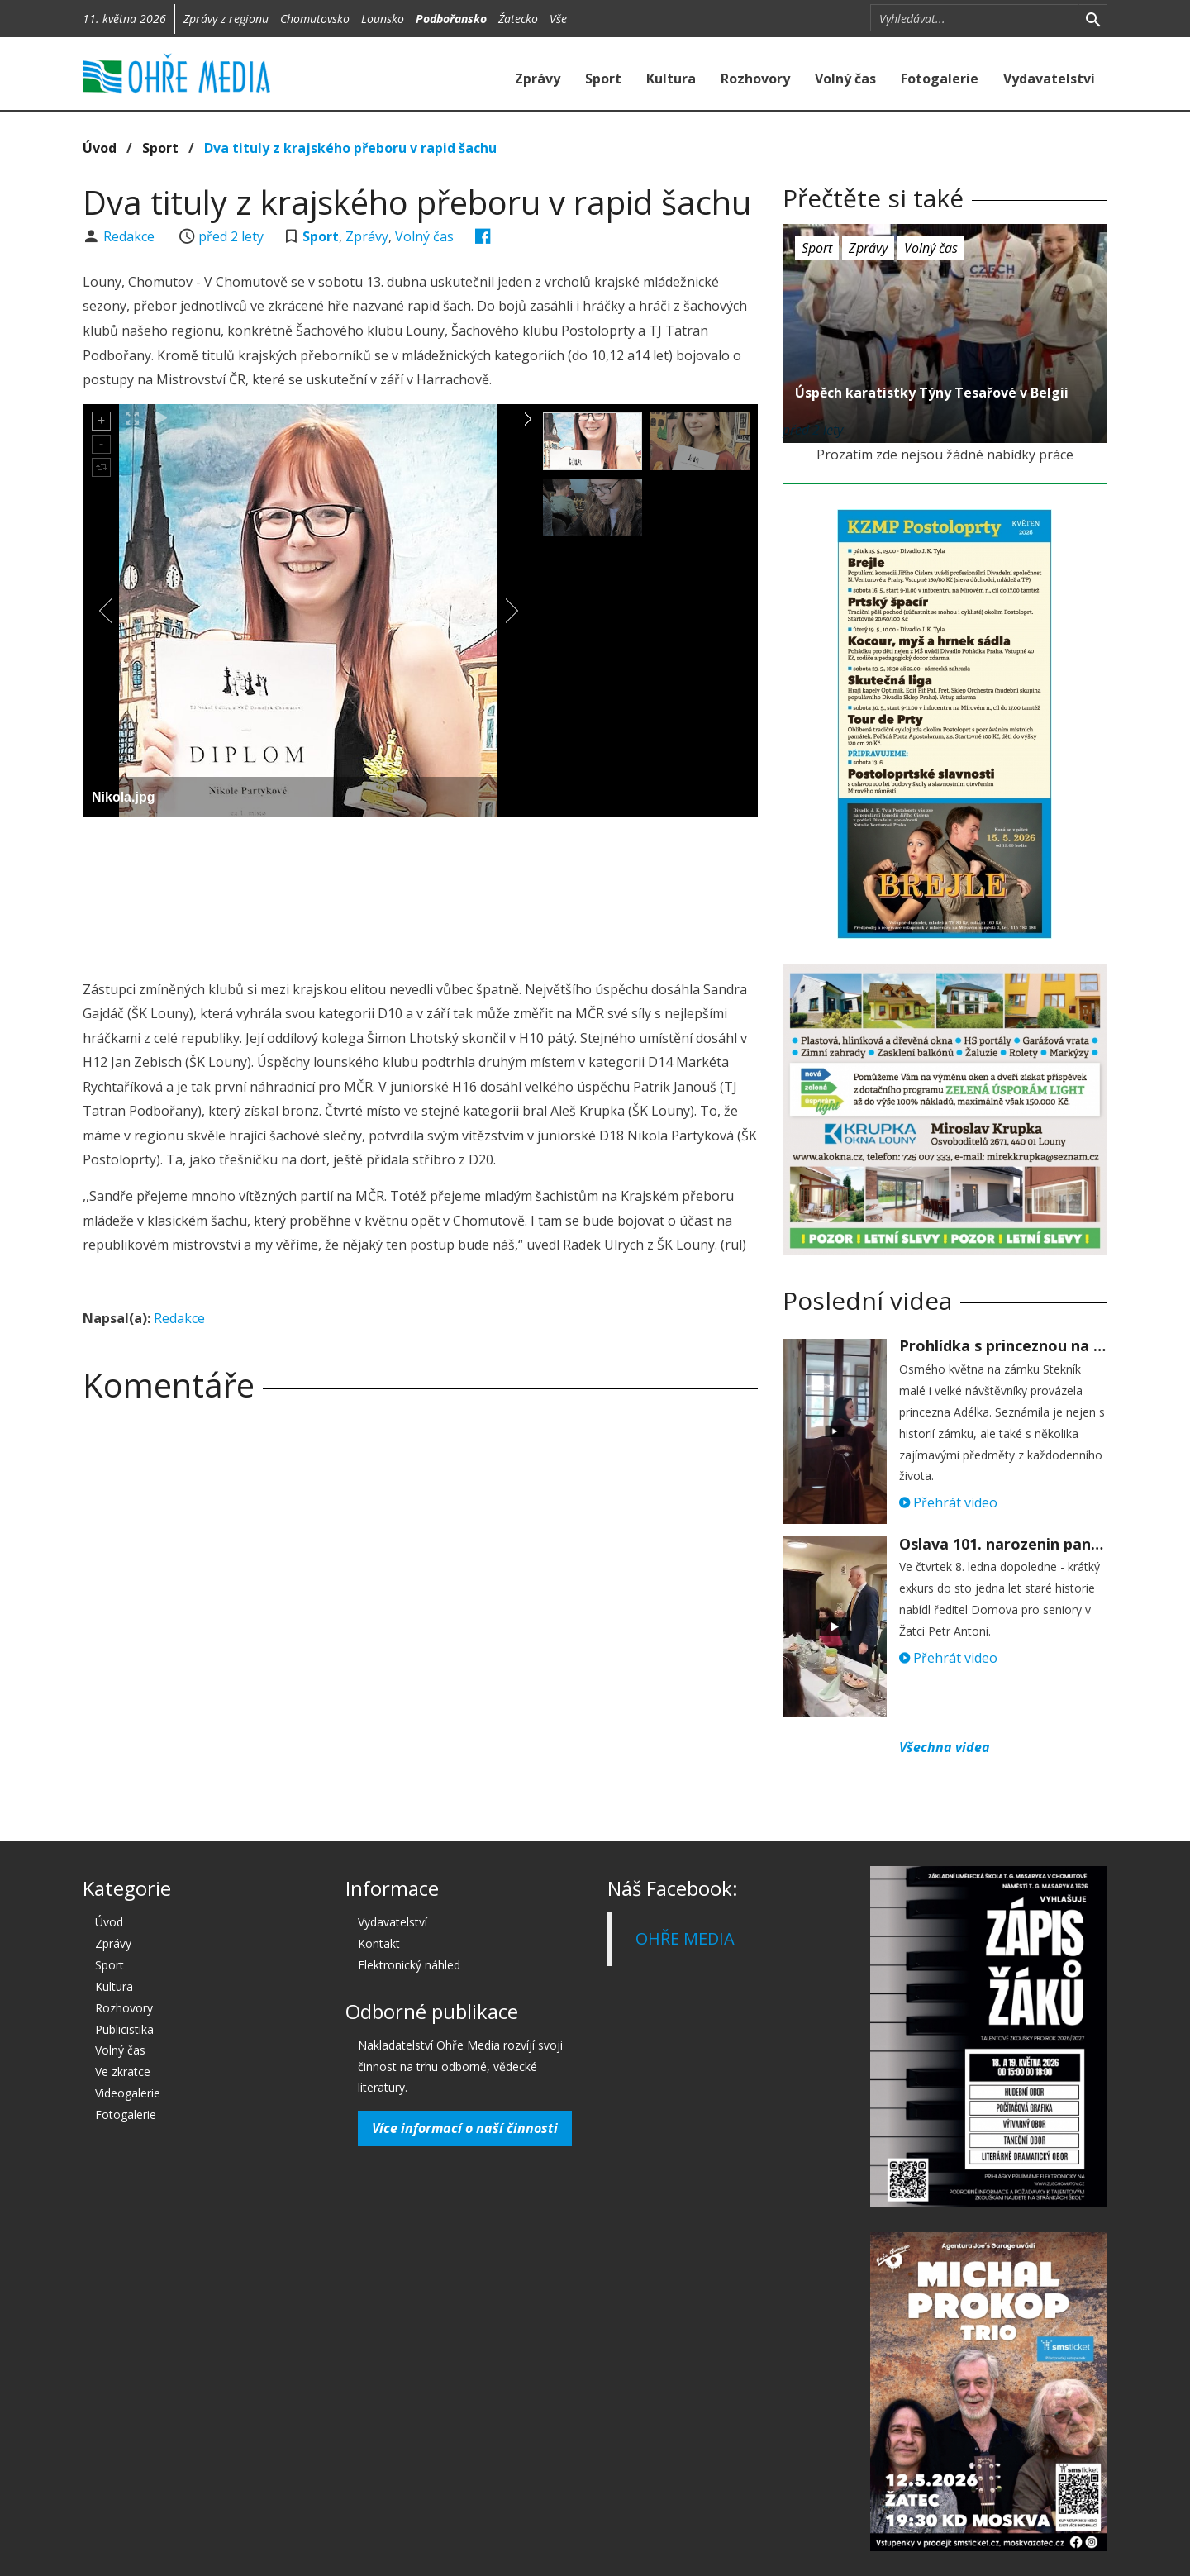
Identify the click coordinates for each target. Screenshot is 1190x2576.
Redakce (130, 236)
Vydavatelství (1049, 78)
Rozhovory (755, 78)
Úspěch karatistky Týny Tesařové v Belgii (932, 392)
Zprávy (537, 78)
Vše (558, 18)
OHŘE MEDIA (685, 1938)
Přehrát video (948, 1502)
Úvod (100, 148)
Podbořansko (451, 18)
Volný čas (845, 78)
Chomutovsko (315, 18)
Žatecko (518, 18)
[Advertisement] (420, 875)
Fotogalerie (939, 78)
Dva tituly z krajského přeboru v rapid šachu (350, 148)
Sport (603, 78)
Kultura (671, 78)
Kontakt (379, 1943)
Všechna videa (944, 1747)
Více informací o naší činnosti (465, 2128)
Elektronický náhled (409, 1965)
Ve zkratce (122, 2071)
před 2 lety (231, 236)
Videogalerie (127, 2093)
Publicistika (124, 2029)
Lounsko (382, 18)
